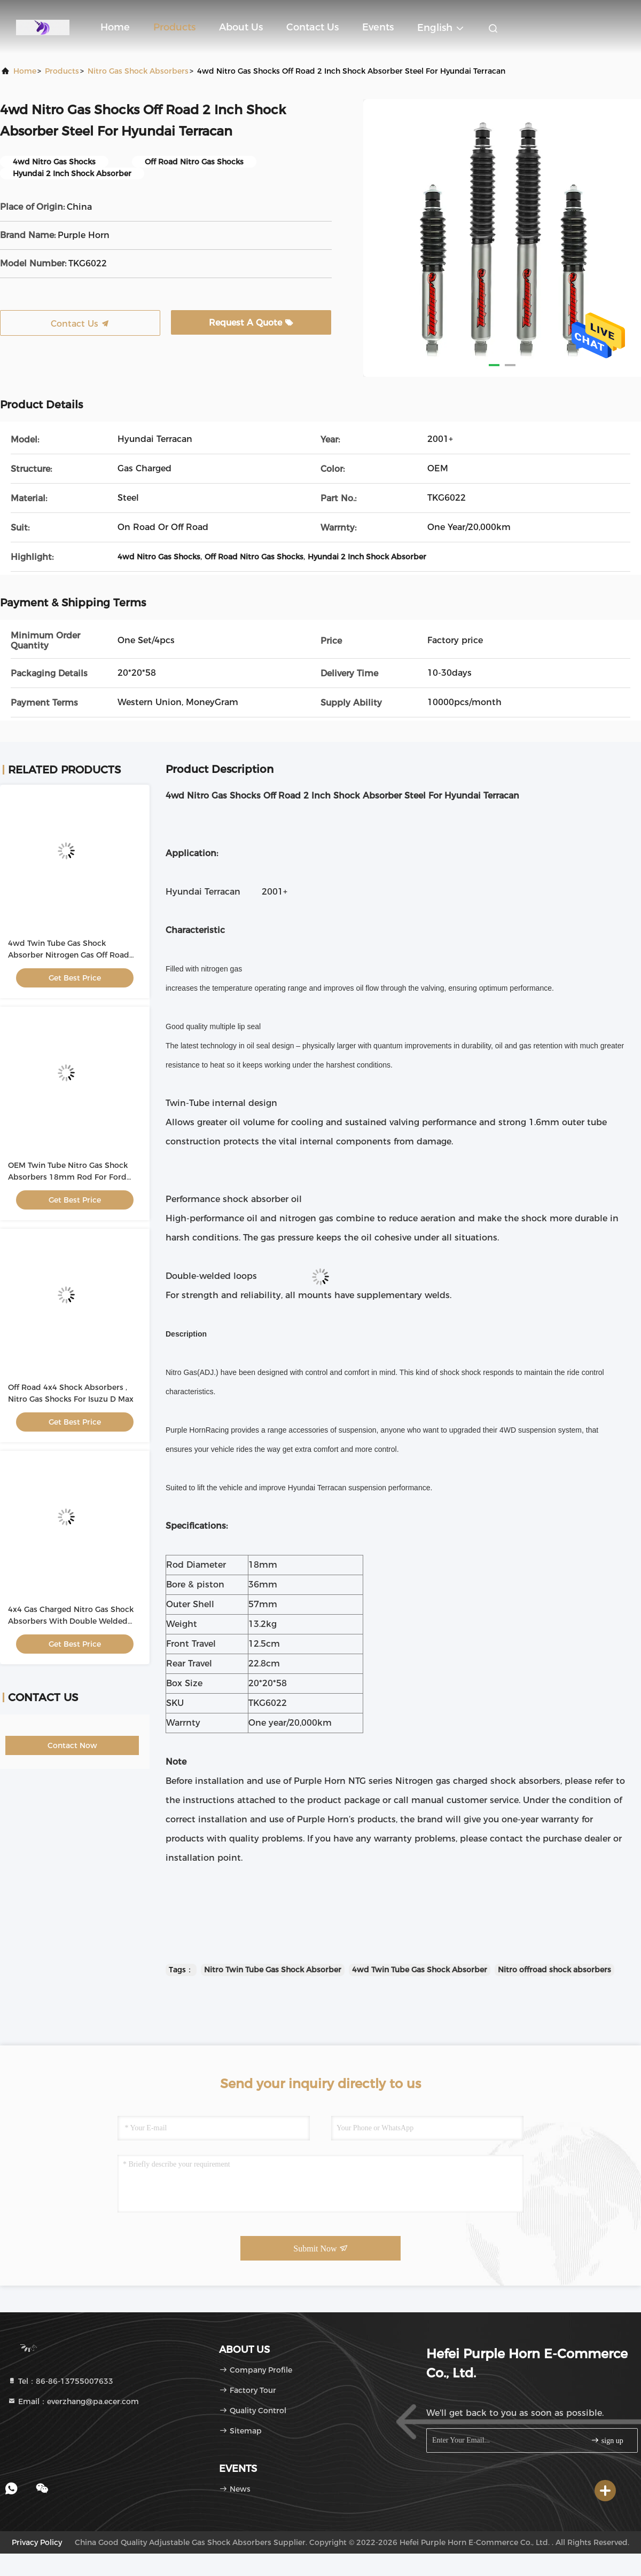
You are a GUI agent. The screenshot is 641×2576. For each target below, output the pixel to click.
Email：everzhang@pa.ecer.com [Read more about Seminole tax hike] (73, 2401)
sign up (607, 2440)
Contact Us (312, 27)
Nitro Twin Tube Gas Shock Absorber (272, 1969)
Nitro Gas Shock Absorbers (138, 71)
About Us (241, 27)
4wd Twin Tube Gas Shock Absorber (419, 1969)
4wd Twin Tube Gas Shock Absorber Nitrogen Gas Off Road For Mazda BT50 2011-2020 (68, 954)
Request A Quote (251, 323)
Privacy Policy (37, 2542)
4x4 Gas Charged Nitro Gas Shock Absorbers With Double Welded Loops (71, 1621)
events (378, 27)
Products (174, 27)
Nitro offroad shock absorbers (554, 1969)
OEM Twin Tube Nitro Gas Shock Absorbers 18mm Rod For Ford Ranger (68, 1177)
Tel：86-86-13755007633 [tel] (60, 2381)
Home (115, 27)
